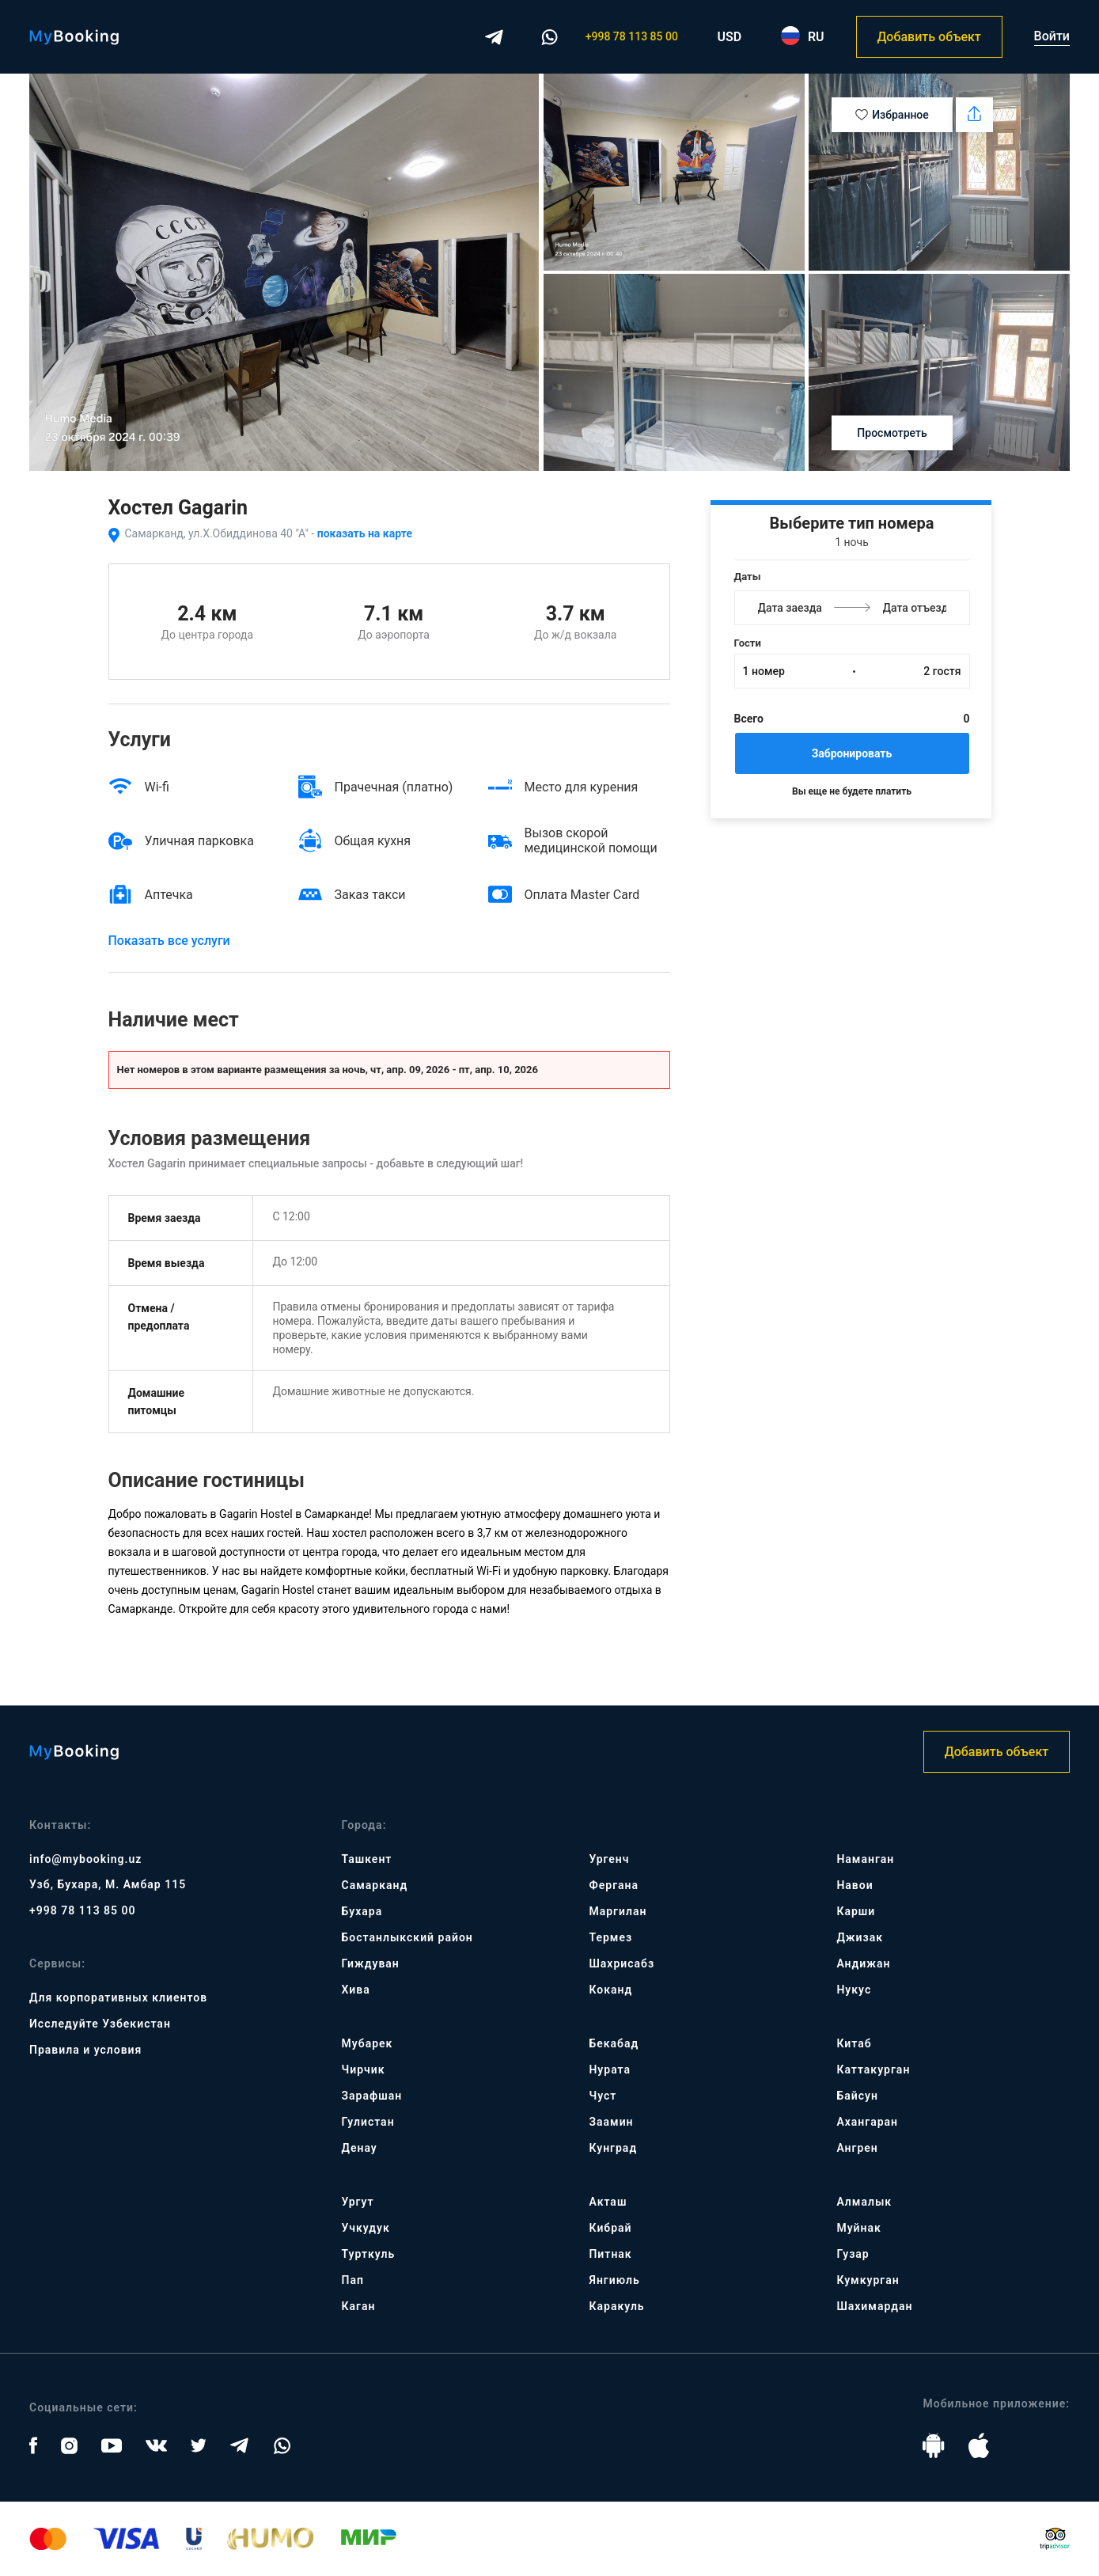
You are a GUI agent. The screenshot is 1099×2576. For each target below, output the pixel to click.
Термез (610, 1937)
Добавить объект (928, 36)
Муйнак (858, 2227)
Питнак (610, 2254)
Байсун (856, 2095)
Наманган (865, 1859)
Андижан (863, 1963)
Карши (855, 1911)
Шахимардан (874, 2306)
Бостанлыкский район (407, 1937)
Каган (359, 2306)
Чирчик (363, 2069)
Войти (1052, 36)
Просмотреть (892, 433)
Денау (359, 2148)
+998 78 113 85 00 (632, 36)
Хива (356, 1989)
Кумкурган (867, 2280)
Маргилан (617, 1911)
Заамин (611, 2121)
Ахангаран (867, 2121)
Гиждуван (371, 1963)
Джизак (859, 1937)
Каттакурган (873, 2069)
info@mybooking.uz (85, 1859)
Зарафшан (372, 2095)
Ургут (358, 2201)
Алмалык (864, 2201)
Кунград (613, 2148)
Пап (353, 2280)
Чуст (602, 2095)
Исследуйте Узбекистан (100, 2023)
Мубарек (367, 2043)
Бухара (362, 1911)
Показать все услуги (169, 940)
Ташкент (367, 1859)
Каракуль (616, 2306)
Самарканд (375, 1885)
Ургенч (609, 1859)
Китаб (853, 2043)
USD (730, 36)
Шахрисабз (621, 1963)
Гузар (852, 2254)
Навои (854, 1885)
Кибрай (610, 2227)
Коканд (610, 1989)
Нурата (610, 2069)
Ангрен (856, 2148)
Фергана (614, 1885)
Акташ (608, 2201)
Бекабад (614, 2043)
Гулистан (368, 2121)
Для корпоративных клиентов (118, 1997)
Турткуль (369, 2254)
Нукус (853, 1989)
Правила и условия (85, 2049)
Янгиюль (614, 2280)
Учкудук (366, 2227)
